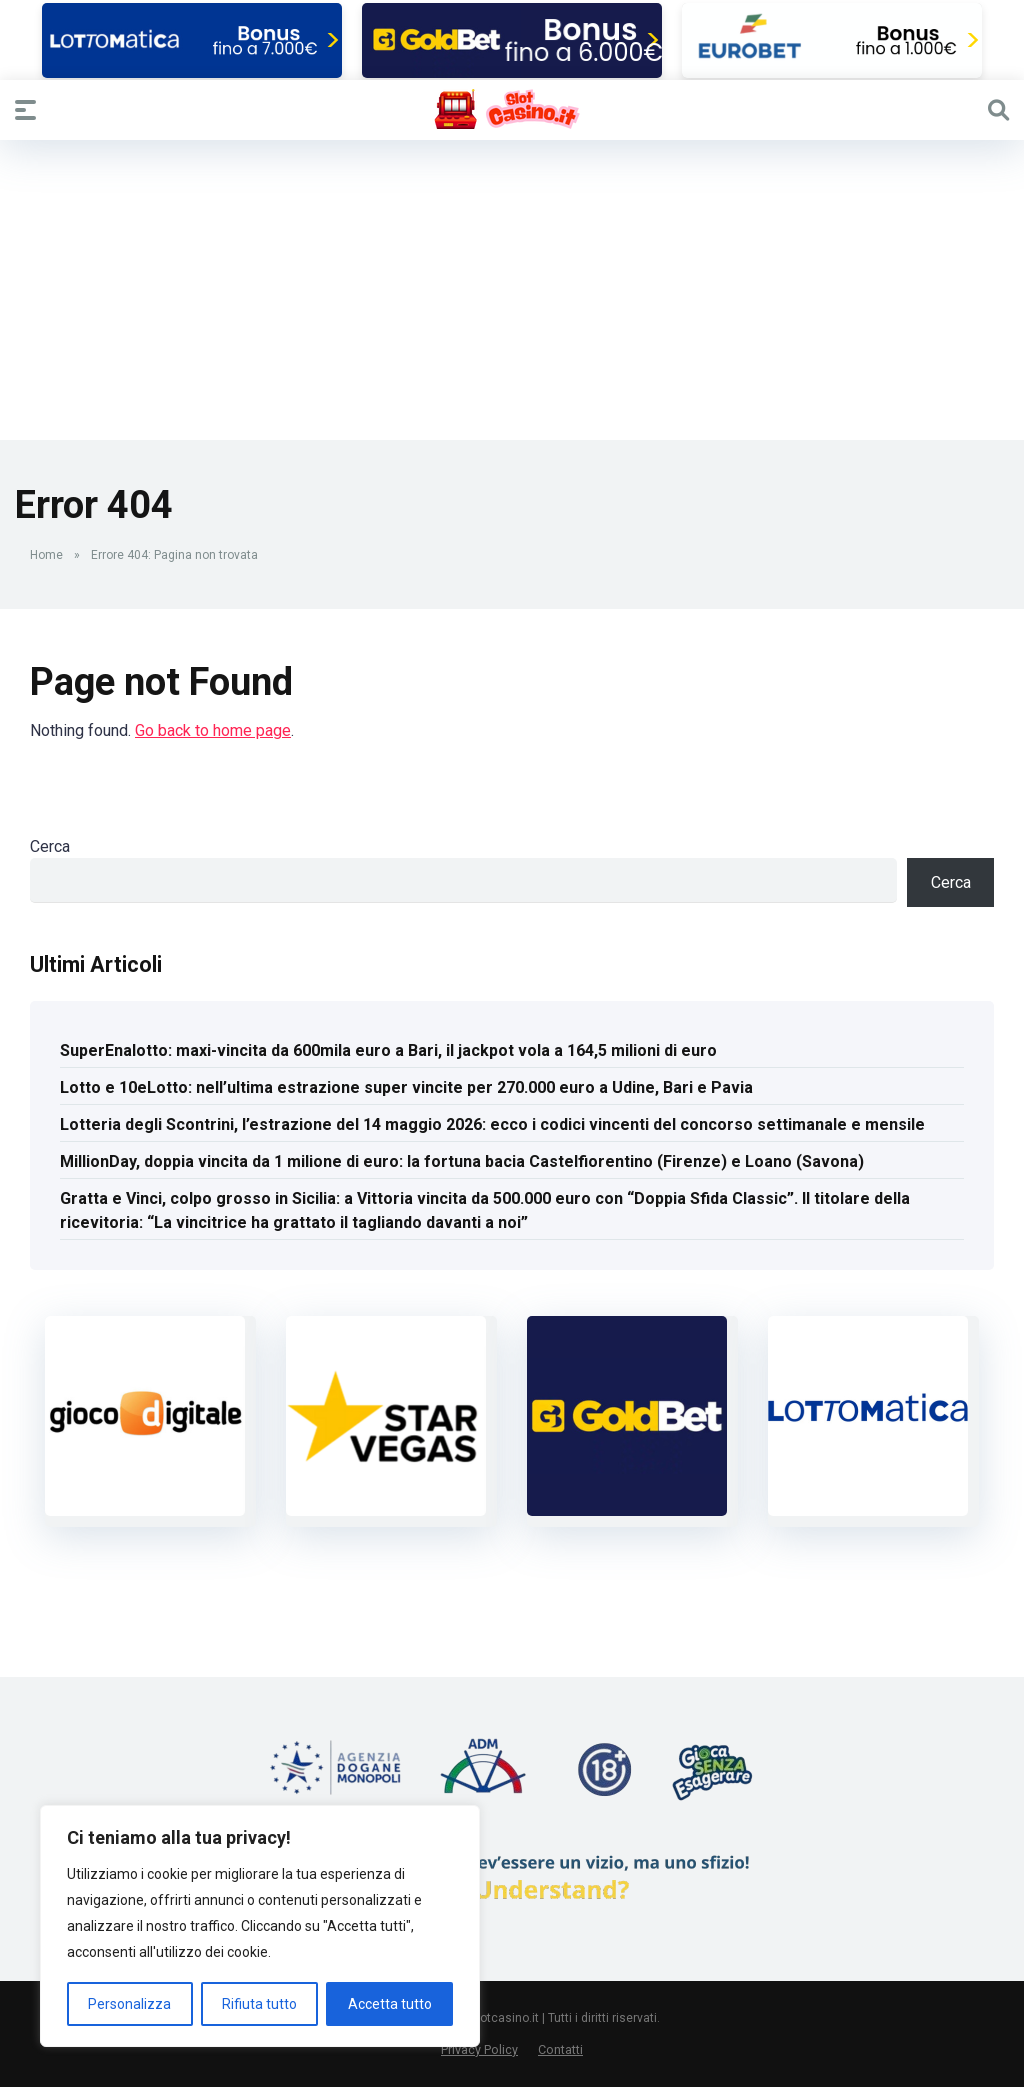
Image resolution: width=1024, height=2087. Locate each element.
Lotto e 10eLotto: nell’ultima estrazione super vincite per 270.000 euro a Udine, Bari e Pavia (406, 1087)
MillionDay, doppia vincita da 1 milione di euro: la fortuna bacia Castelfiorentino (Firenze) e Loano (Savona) (462, 1161)
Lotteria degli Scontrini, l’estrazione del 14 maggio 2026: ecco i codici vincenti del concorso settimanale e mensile (492, 1124)
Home (46, 555)
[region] (260, 1926)
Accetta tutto (390, 2004)
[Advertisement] (512, 290)
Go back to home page (213, 730)
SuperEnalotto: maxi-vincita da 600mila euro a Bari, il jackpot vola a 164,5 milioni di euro (388, 1050)
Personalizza (129, 2004)
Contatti (560, 2049)
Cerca (50, 846)
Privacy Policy (479, 2049)
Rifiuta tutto (259, 2004)
